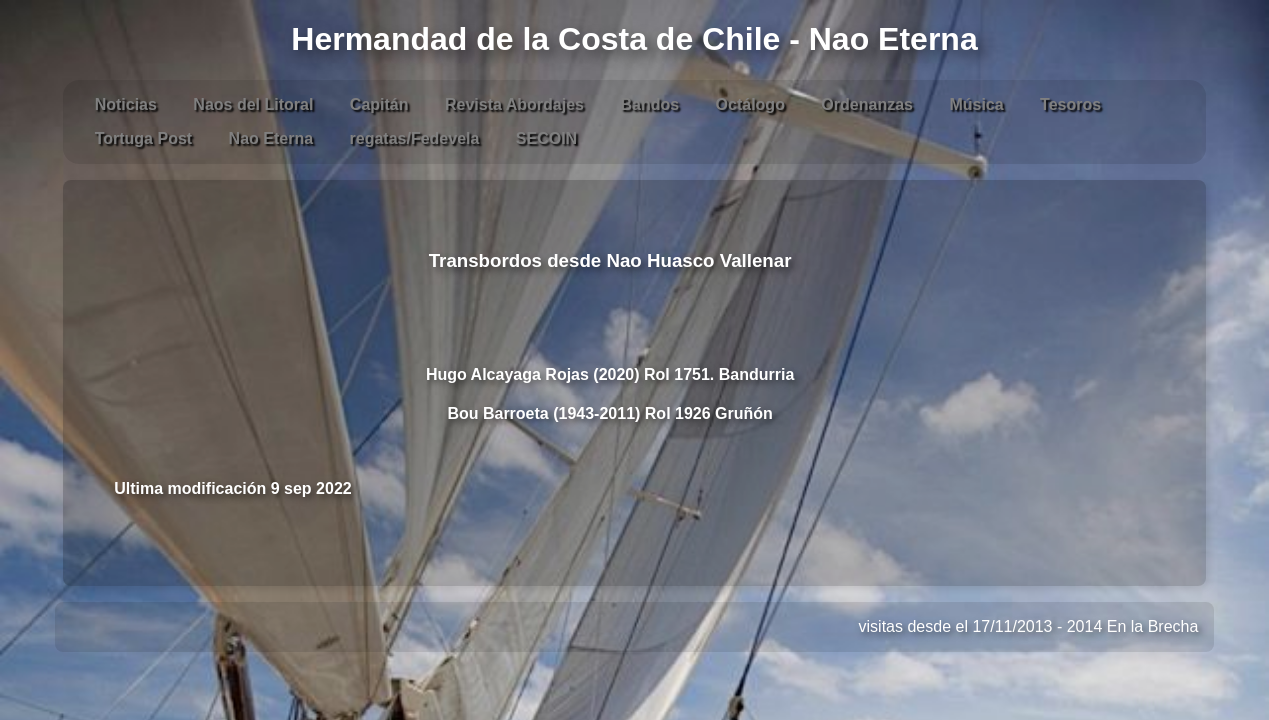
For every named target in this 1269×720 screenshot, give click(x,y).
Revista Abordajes (514, 104)
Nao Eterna (271, 138)
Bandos (649, 104)
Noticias (126, 104)
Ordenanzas (867, 104)
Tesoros (1070, 104)
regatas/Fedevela (415, 138)
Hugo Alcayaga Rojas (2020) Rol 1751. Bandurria (610, 374)
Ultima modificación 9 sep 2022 (232, 488)
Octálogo (750, 104)
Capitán (379, 104)
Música (976, 104)
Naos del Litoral (253, 104)
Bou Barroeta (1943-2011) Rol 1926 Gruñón (609, 413)
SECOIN (546, 138)
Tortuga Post (143, 138)
